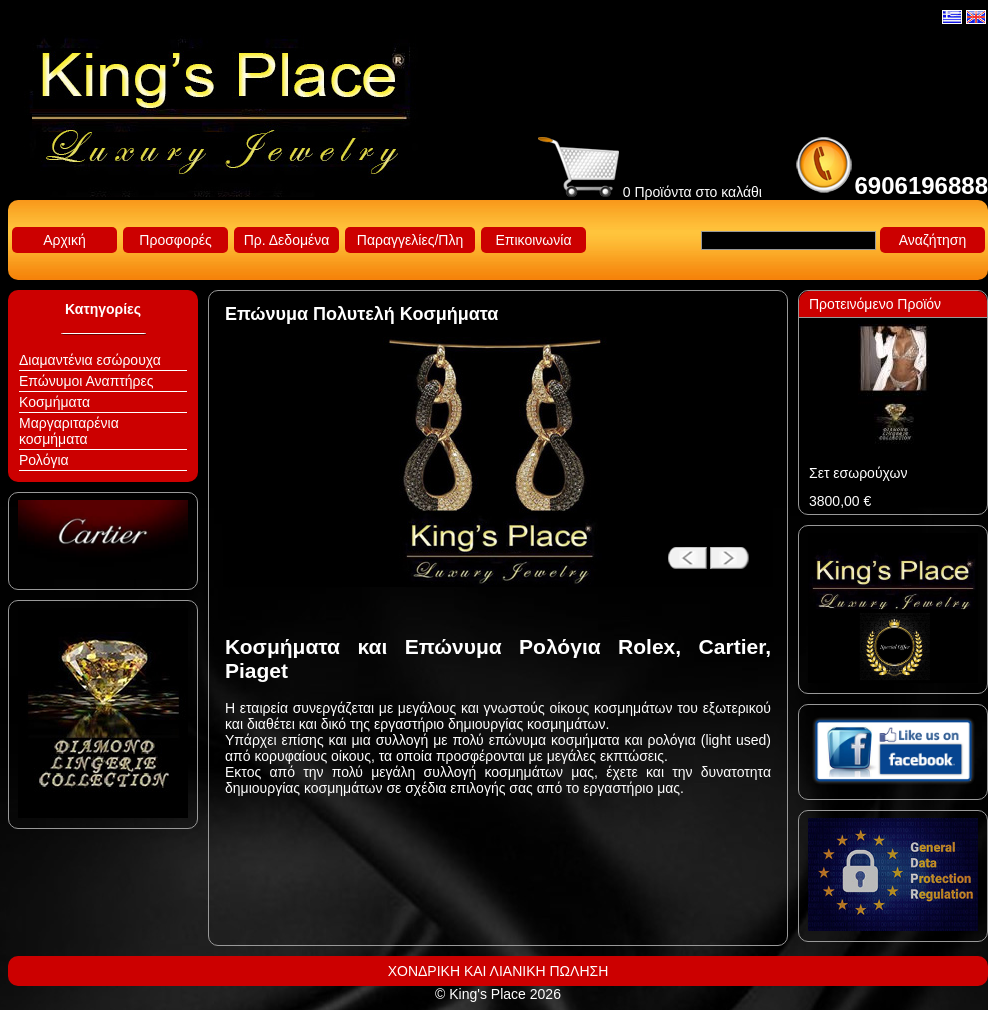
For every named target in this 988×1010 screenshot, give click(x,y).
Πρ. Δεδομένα (287, 240)
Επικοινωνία (534, 240)
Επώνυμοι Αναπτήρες (86, 381)
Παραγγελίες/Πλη (410, 240)
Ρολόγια (44, 460)
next (735, 549)
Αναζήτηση (933, 240)
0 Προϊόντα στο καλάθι (650, 192)
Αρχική (64, 240)
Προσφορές (175, 240)
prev (680, 549)
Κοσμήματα (54, 402)
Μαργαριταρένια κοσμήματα (69, 431)
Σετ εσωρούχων (858, 473)
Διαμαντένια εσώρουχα (90, 360)
